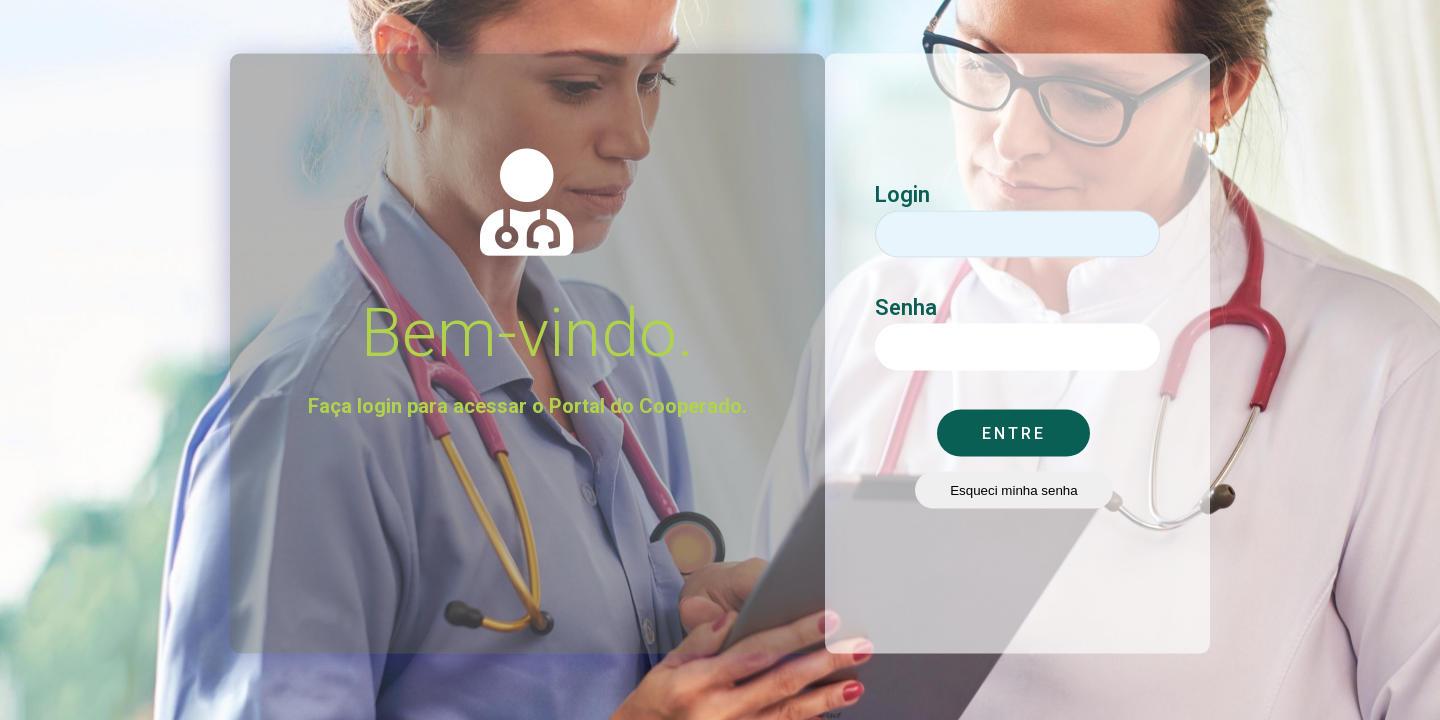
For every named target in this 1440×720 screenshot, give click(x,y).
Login (902, 179)
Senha (906, 292)
